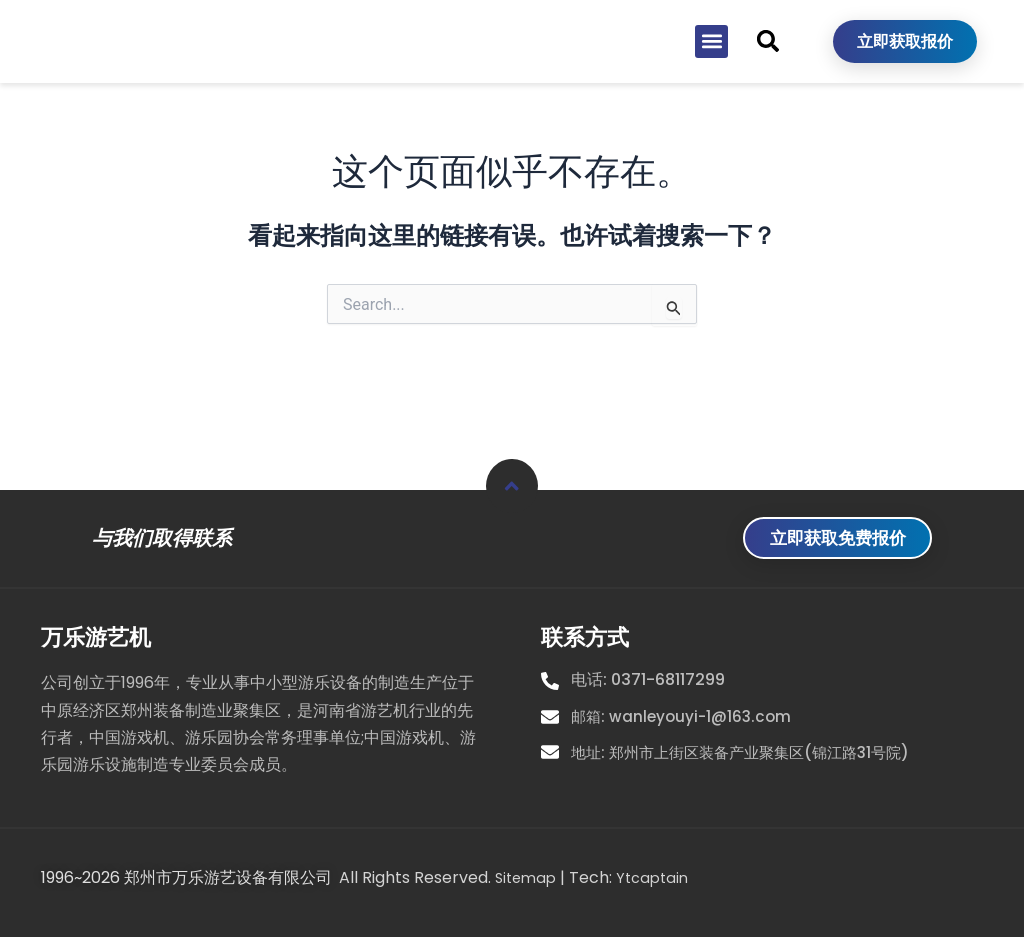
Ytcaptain (659, 878)
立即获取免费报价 (828, 537)
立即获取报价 (905, 73)
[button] (711, 73)
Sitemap (528, 878)
